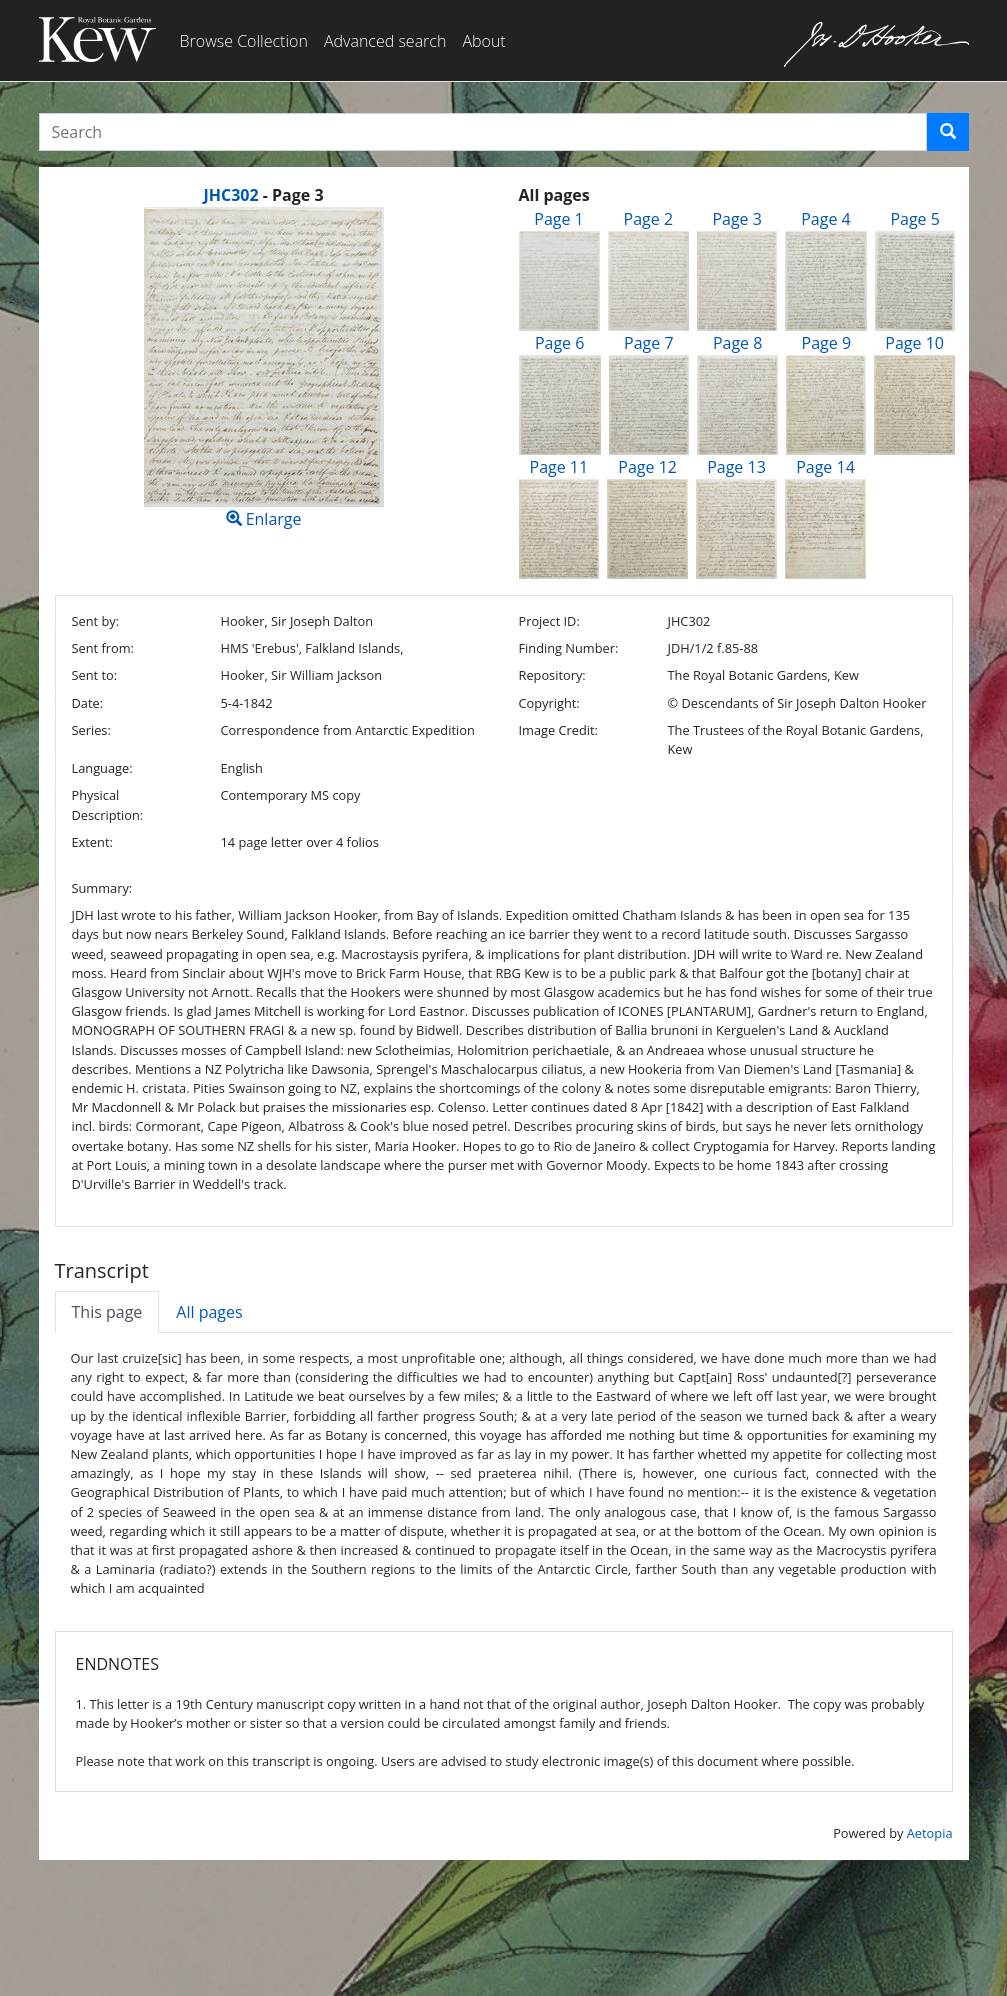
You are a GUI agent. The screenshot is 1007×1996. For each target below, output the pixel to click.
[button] (948, 132)
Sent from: (103, 648)
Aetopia (930, 1833)
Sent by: (96, 621)
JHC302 (230, 195)
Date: (88, 703)
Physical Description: (108, 804)
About (483, 41)
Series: (91, 730)
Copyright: (548, 703)
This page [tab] (107, 1312)
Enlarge (264, 368)
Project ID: (548, 621)
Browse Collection (244, 41)
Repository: (551, 675)
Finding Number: (568, 648)
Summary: (102, 888)
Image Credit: (557, 730)
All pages (209, 1312)
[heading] (263, 195)
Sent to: (95, 675)
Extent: (92, 842)
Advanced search (385, 41)
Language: (102, 768)
